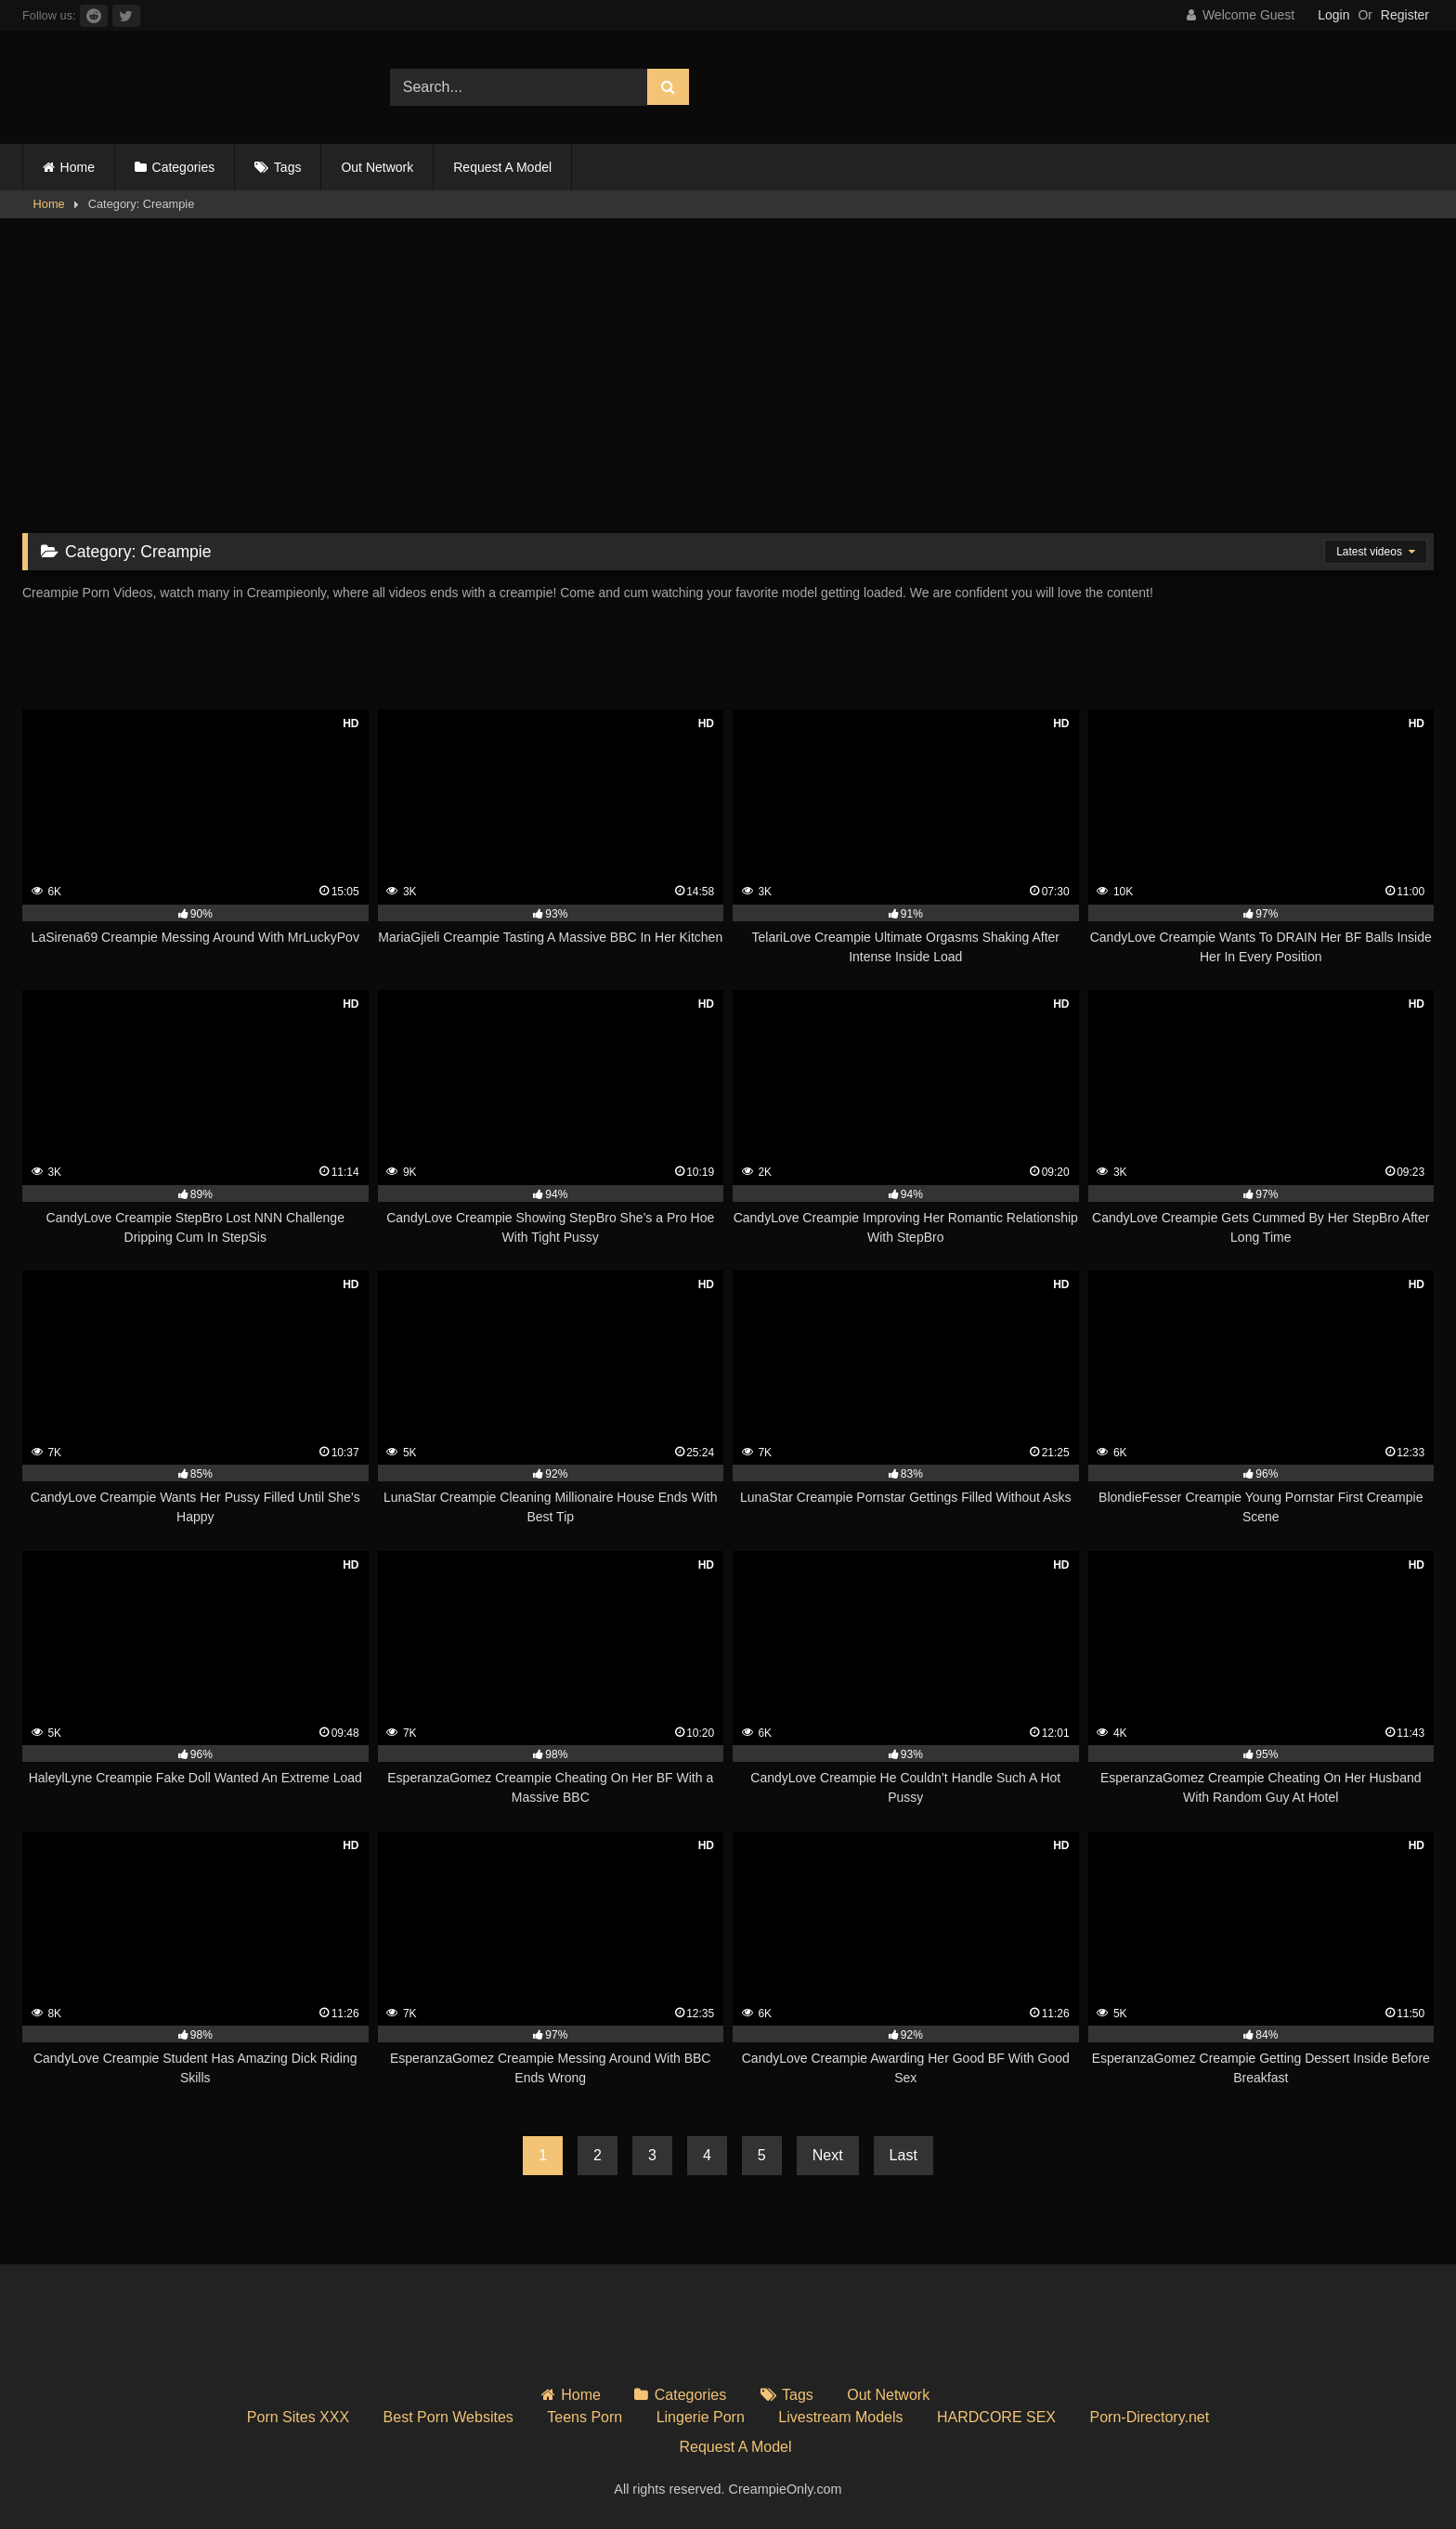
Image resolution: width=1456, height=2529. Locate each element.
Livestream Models (840, 2417)
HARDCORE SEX (996, 2417)
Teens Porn (584, 2417)
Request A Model (502, 167)
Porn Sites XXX (298, 2417)
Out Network (377, 167)
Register (1405, 14)
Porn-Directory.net (1150, 2417)
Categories (183, 167)
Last (903, 2155)
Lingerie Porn (700, 2417)
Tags (288, 167)
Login (1333, 14)
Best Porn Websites (449, 2417)
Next (827, 2155)
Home (77, 167)
